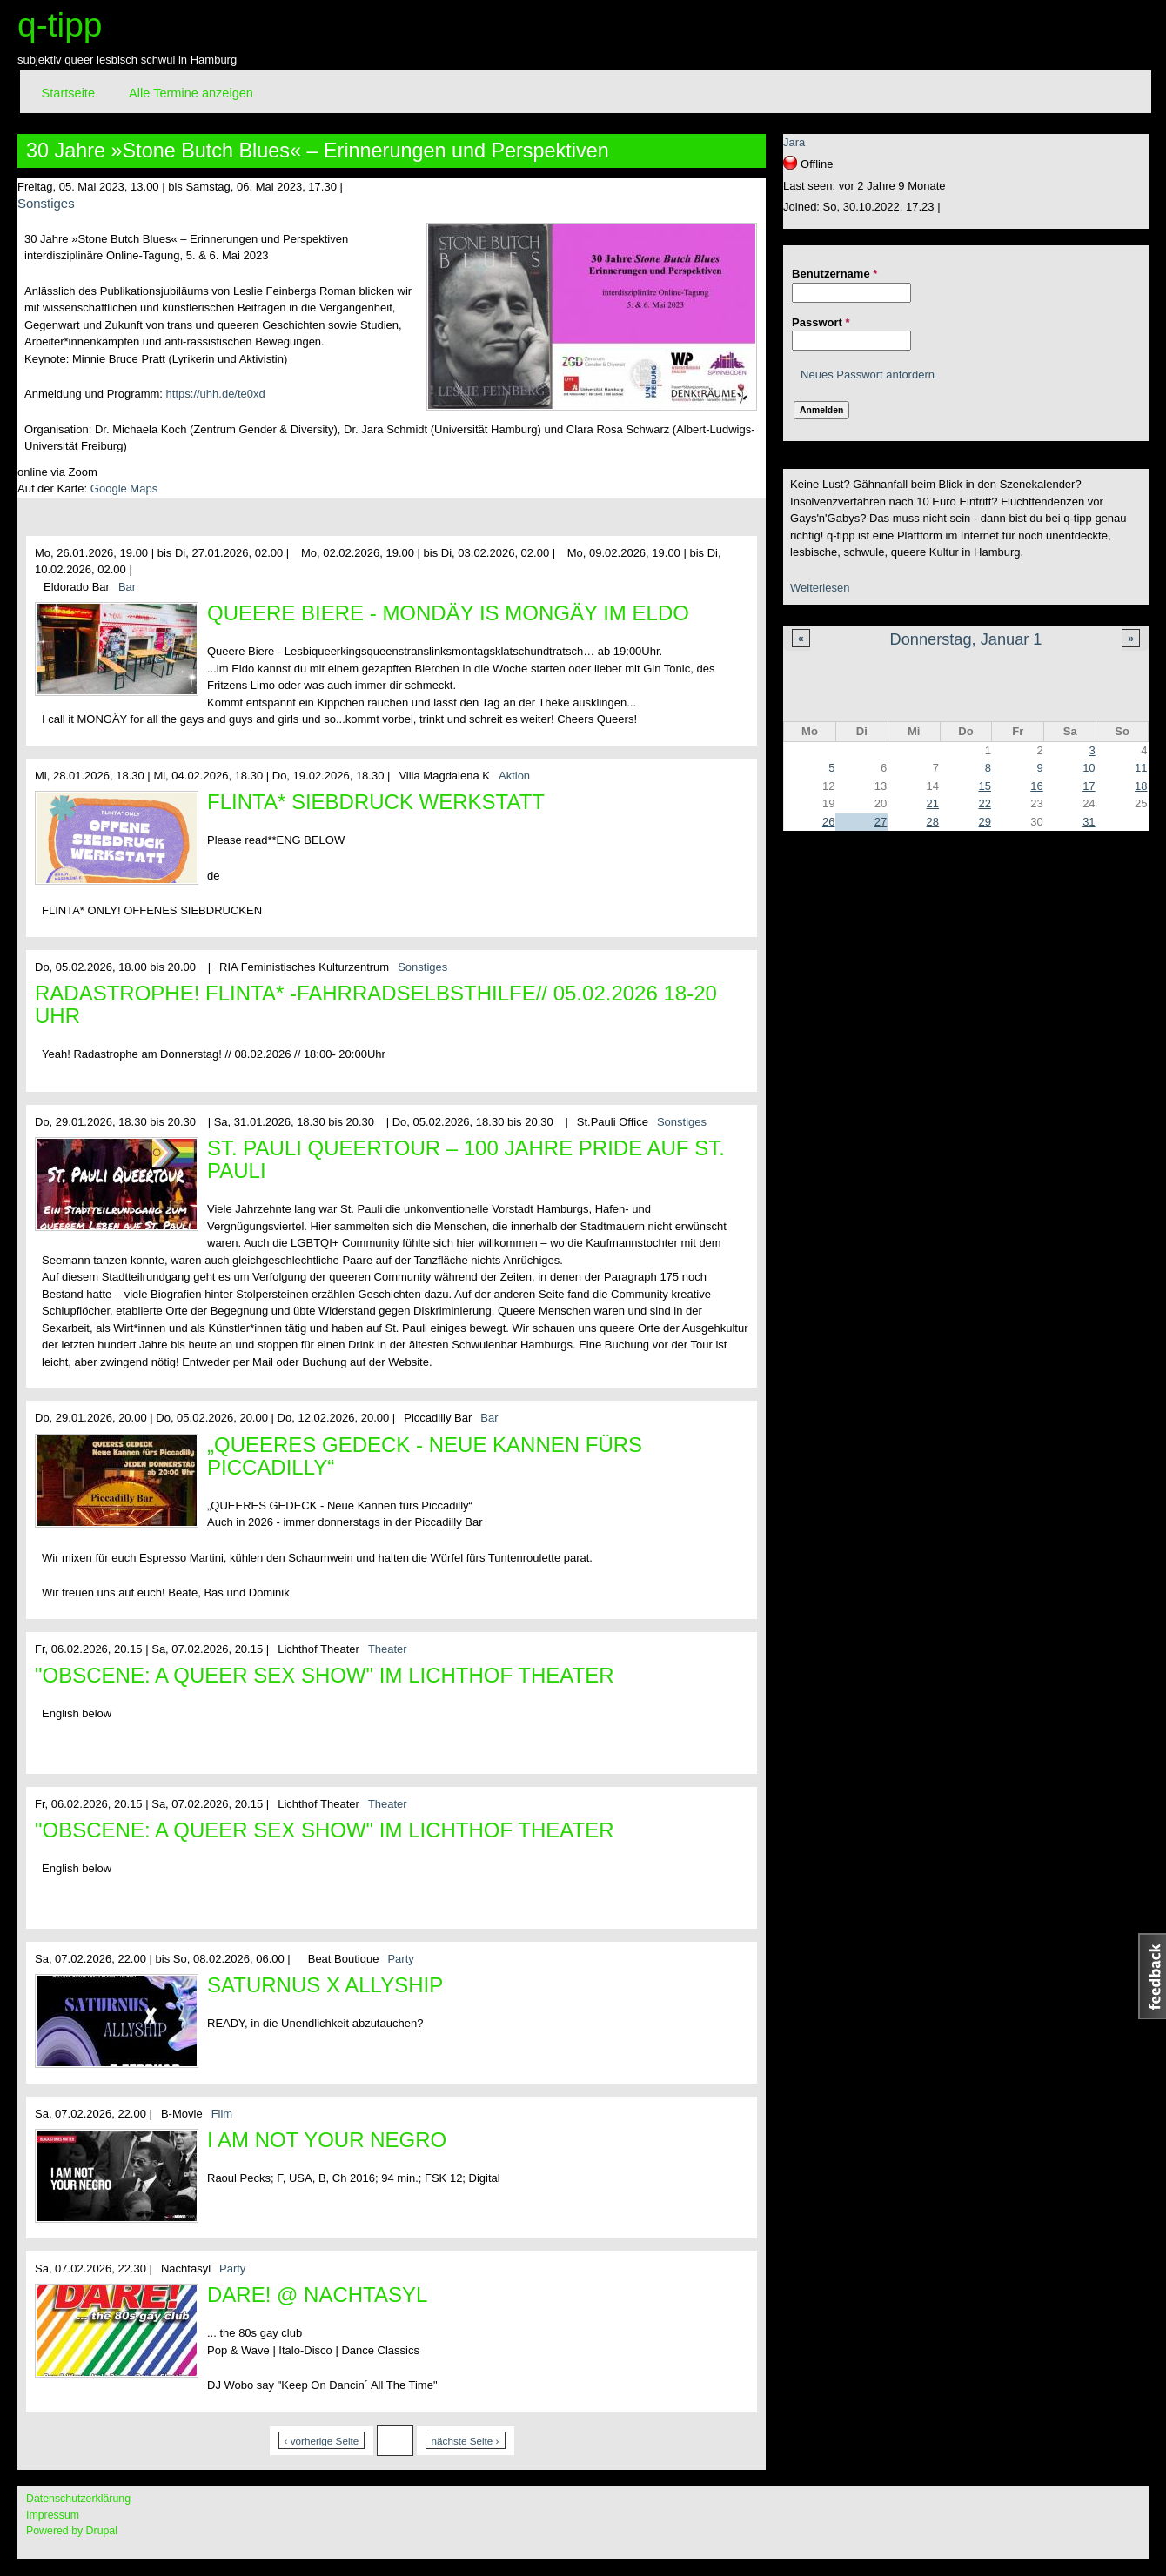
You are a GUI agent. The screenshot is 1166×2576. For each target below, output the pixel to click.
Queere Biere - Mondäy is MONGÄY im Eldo (448, 613)
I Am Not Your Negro (326, 2139)
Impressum (52, 2515)
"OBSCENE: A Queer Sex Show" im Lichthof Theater (324, 1675)
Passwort (820, 322)
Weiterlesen (819, 587)
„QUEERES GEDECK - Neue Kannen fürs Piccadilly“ (424, 1456)
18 (1141, 786)
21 (933, 803)
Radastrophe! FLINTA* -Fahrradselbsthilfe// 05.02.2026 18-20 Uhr (376, 1004)
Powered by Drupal (71, 2531)
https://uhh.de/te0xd (215, 393)
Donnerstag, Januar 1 (966, 639)
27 (880, 821)
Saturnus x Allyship (325, 1985)
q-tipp (60, 24)
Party (400, 1958)
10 (1088, 767)
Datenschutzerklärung (78, 2498)
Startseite (68, 93)
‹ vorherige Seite (322, 2440)
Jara (794, 142)
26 (828, 821)
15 (984, 786)
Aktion (514, 775)
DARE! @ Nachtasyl (317, 2294)
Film (222, 2113)
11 (1141, 767)
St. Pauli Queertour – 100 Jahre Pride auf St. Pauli (466, 1159)
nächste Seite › (465, 2440)
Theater (387, 1649)
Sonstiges (46, 203)
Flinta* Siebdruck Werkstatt (376, 801)
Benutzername (834, 273)
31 (1088, 821)
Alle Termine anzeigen (191, 93)
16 (1036, 786)
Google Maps (123, 488)
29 (984, 821)
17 (1088, 786)
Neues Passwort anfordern (868, 374)
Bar (127, 586)
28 (933, 821)
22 (984, 803)
